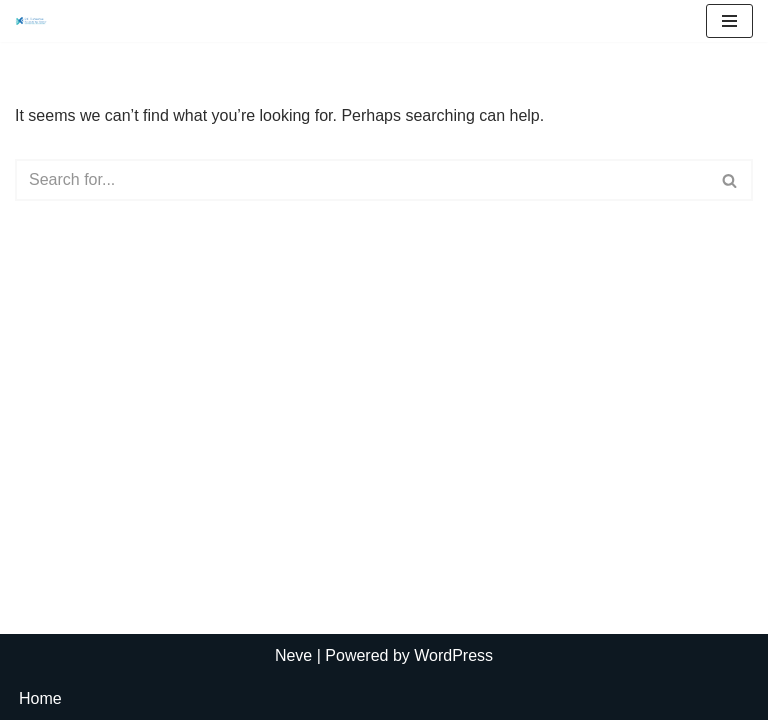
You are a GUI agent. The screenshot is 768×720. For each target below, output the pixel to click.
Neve (293, 655)
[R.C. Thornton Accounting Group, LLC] (31, 21)
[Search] (361, 180)
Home (40, 698)
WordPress (453, 655)
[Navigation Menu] (729, 21)
